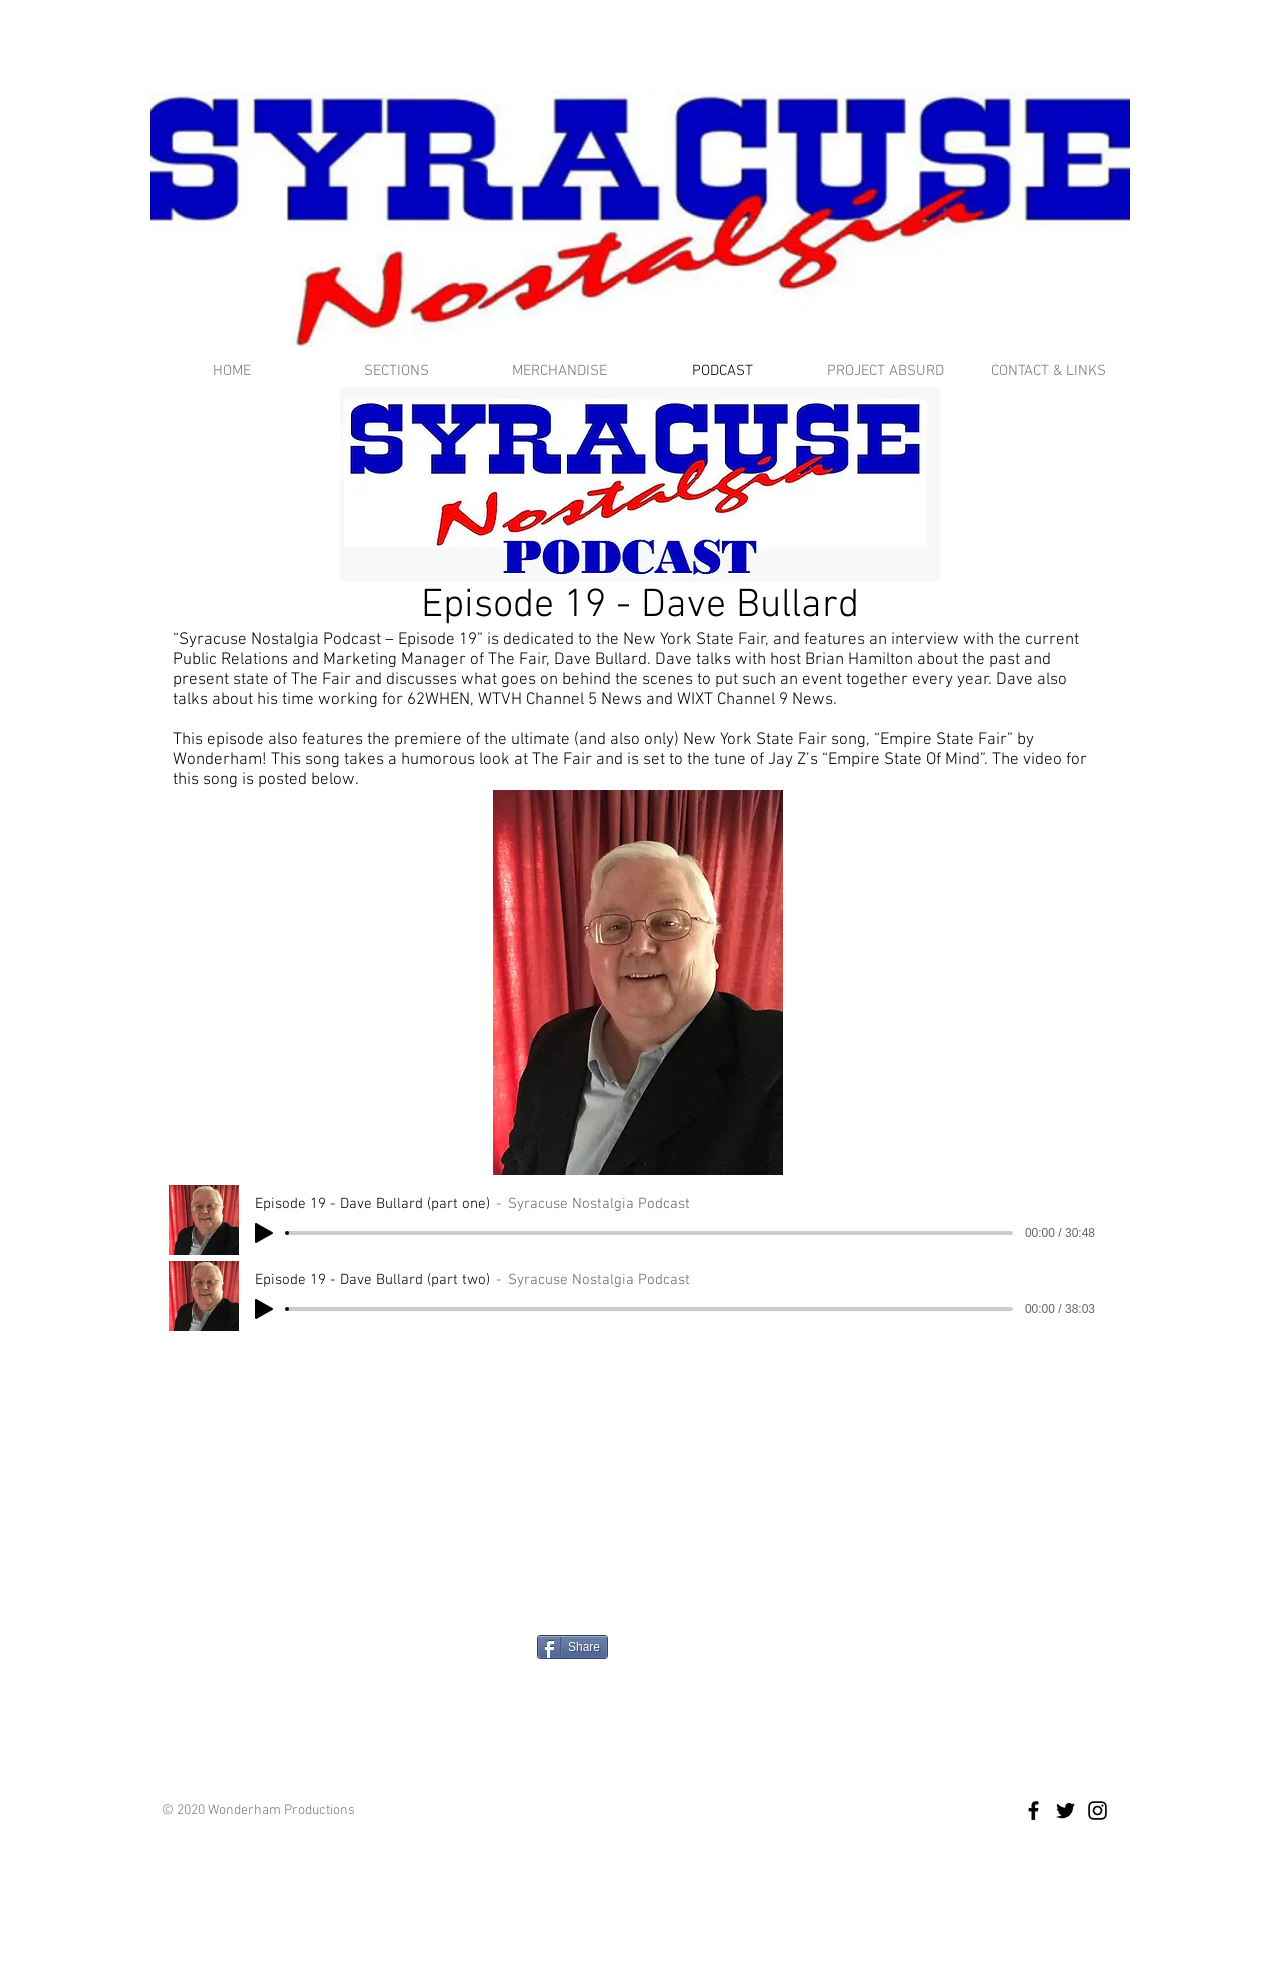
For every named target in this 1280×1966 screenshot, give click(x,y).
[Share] (572, 1647)
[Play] (264, 1233)
